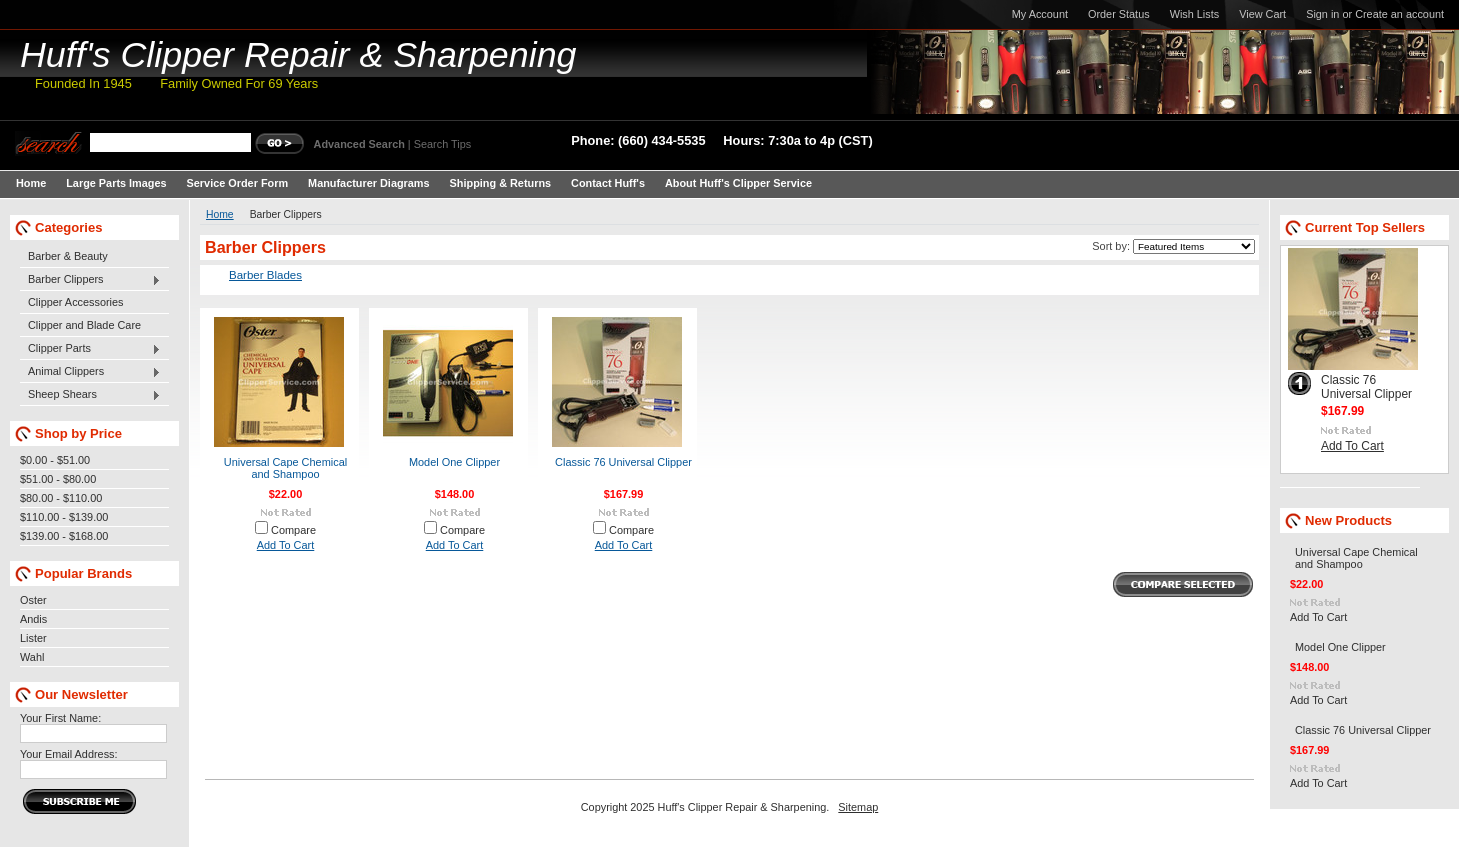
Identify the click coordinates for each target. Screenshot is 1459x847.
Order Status (1119, 14)
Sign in (1322, 14)
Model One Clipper (454, 462)
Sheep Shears (90, 395)
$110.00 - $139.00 (64, 517)
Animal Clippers (90, 372)
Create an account (1399, 14)
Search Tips (442, 144)
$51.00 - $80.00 (58, 479)
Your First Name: (60, 718)
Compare (293, 530)
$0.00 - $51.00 (55, 460)
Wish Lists (1195, 14)
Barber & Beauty (68, 256)
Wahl (32, 657)
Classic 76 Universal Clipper (623, 462)
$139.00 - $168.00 (64, 536)
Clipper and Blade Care (84, 325)
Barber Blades (265, 275)
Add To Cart (286, 545)
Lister (33, 638)
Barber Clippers (90, 280)
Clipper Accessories (76, 302)
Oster (33, 600)
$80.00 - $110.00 (61, 498)
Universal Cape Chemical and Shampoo (285, 468)
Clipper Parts (90, 349)
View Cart (1262, 14)
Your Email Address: (69, 754)
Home (220, 214)
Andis (33, 619)
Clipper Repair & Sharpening (298, 55)
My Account (1040, 14)
